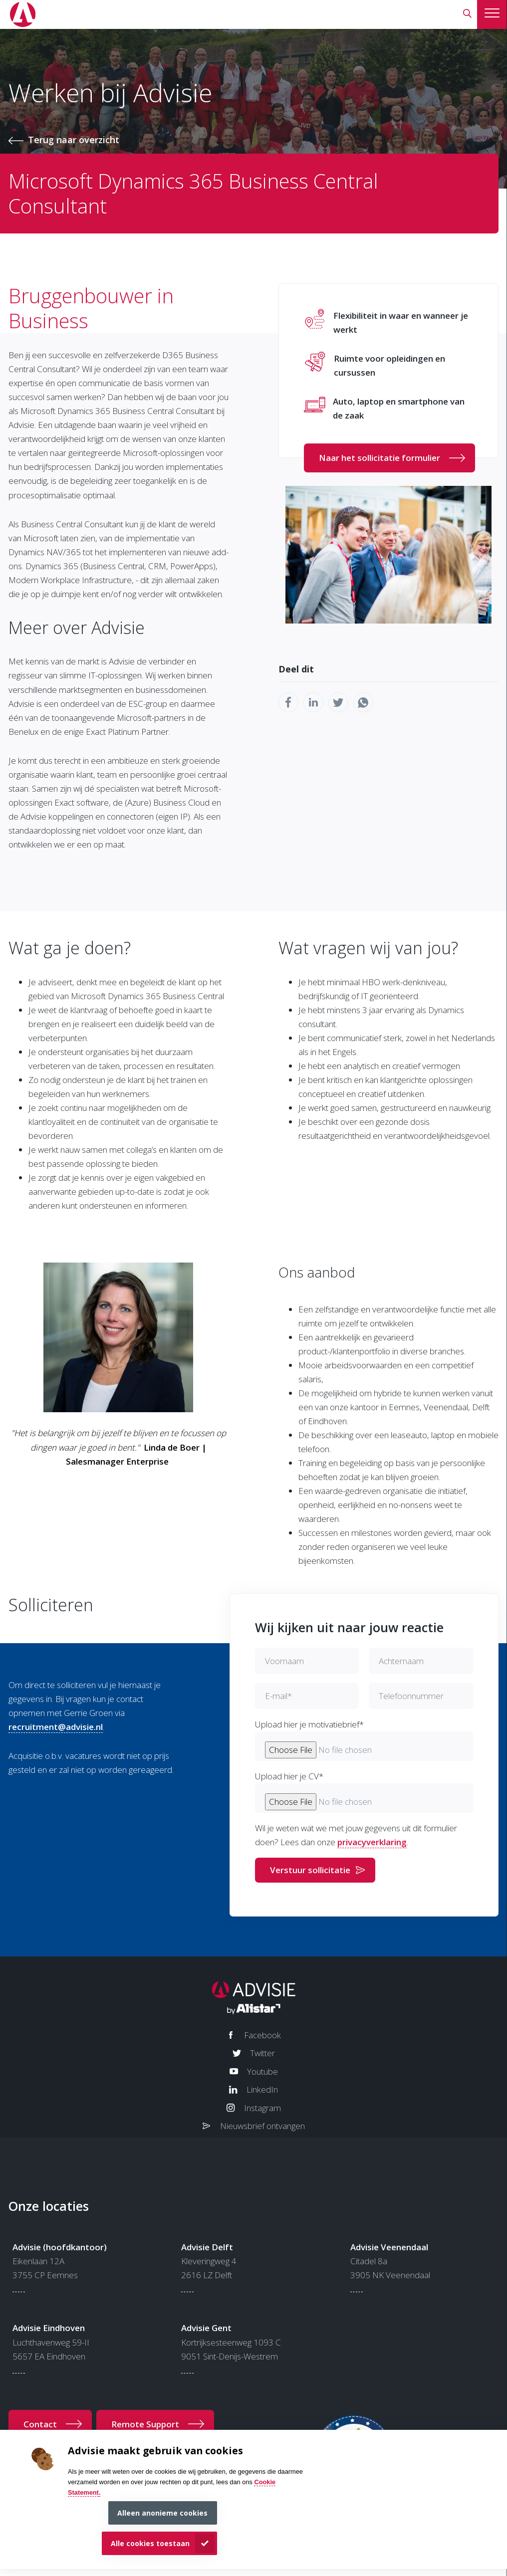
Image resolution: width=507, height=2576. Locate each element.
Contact (40, 2424)
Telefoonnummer (411, 1696)
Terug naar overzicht (73, 140)
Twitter (262, 2053)
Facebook (262, 2035)
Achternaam (401, 1661)
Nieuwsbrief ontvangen (262, 2126)
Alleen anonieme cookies (162, 2513)
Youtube (262, 2071)
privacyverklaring (372, 1842)
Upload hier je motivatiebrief (309, 1724)
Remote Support (145, 2424)
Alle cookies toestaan (150, 2543)
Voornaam (284, 1661)
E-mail (278, 1696)
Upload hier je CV (289, 1776)
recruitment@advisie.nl (55, 1726)
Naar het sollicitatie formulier (379, 457)
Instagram (262, 2108)
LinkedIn (262, 2089)
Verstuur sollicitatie (310, 1870)
